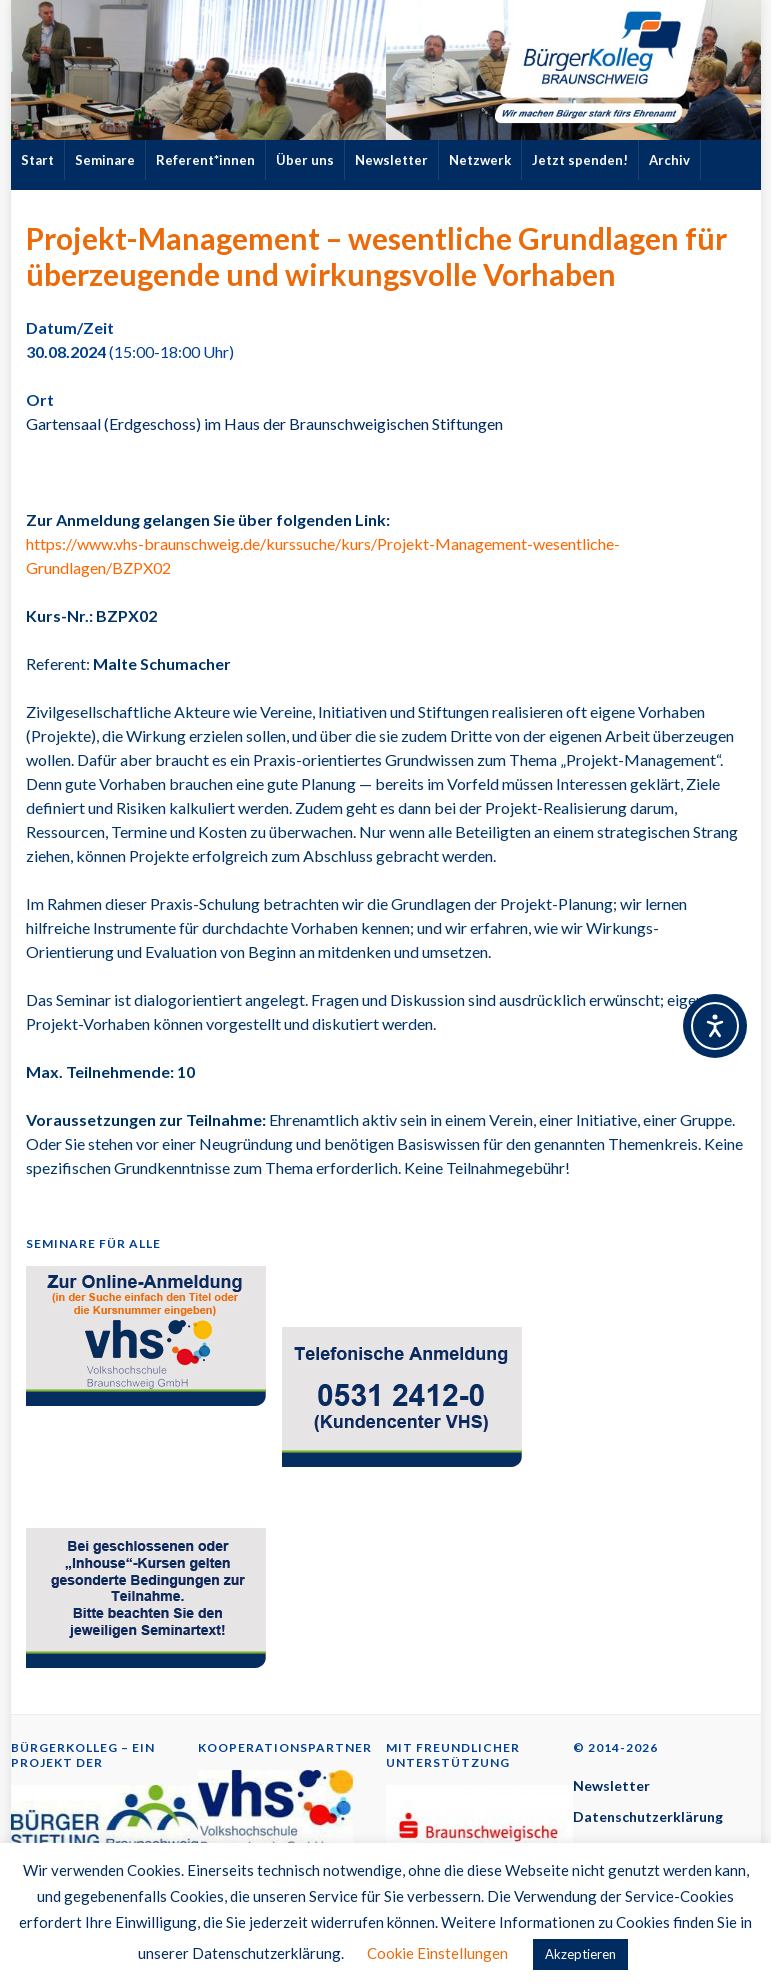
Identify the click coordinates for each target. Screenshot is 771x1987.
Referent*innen (205, 160)
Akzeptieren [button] (580, 1954)
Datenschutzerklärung (648, 1816)
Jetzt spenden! (580, 160)
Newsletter (391, 160)
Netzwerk (480, 160)
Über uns (305, 160)
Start (37, 160)
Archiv (669, 160)
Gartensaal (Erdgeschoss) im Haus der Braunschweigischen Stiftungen (264, 423)
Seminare (105, 160)
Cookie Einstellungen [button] (437, 1953)
